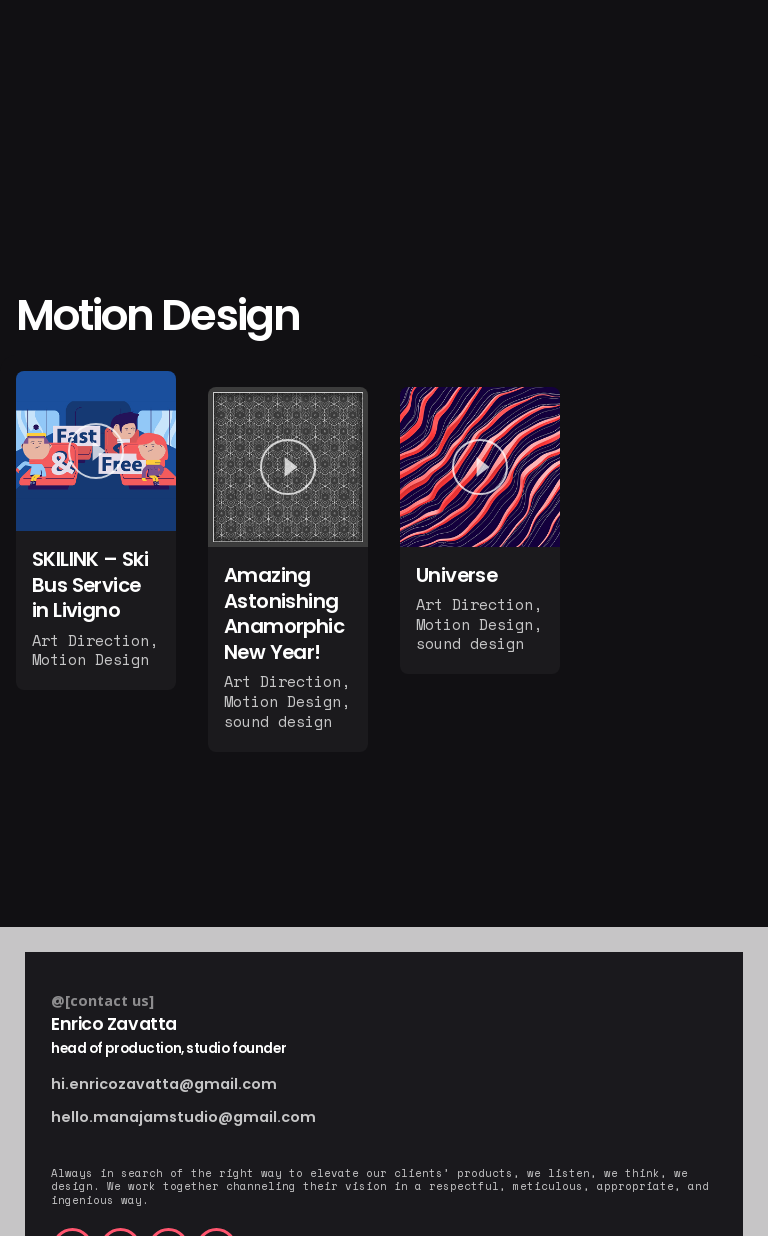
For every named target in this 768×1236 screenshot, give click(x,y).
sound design (278, 721)
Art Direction (90, 640)
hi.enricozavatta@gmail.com (164, 1084)
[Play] (96, 451)
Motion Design (90, 659)
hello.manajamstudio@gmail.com (183, 1117)
